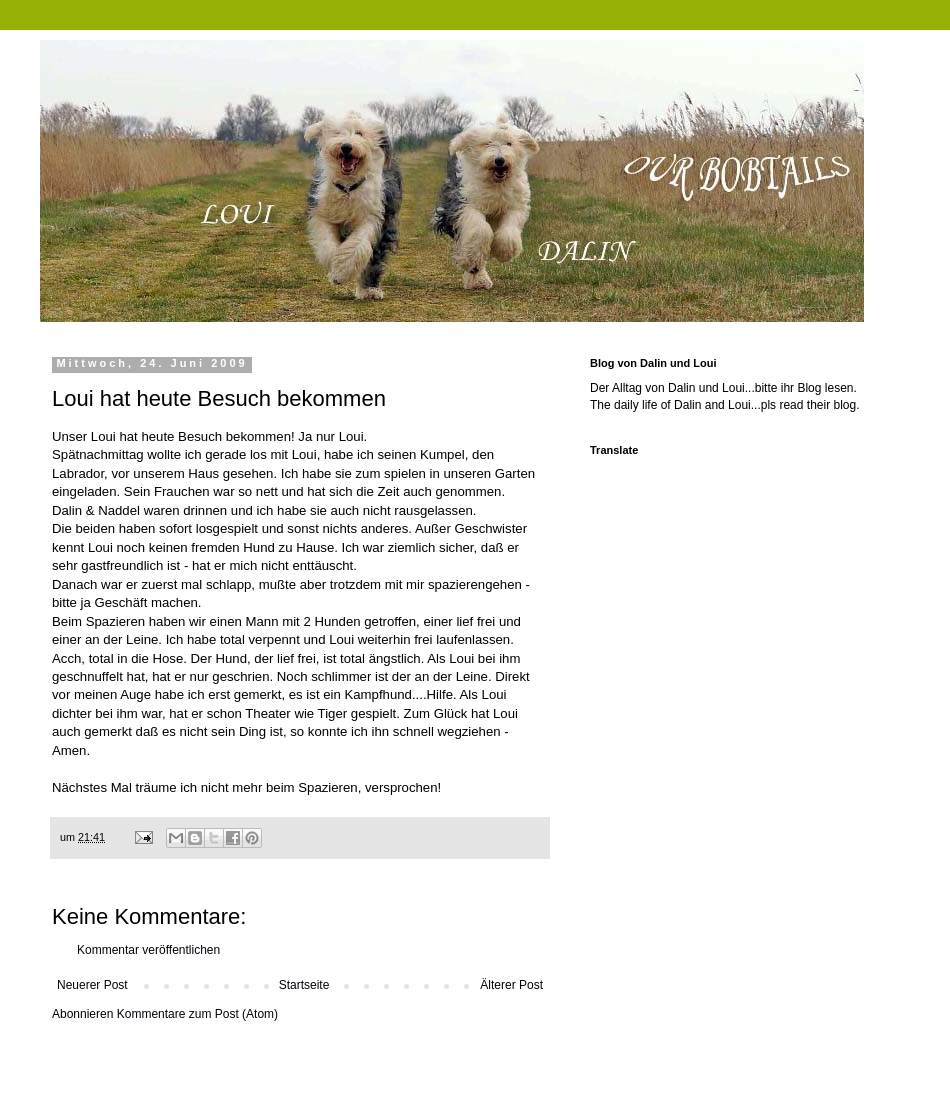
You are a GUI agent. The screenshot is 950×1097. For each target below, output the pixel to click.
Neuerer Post (92, 985)
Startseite (304, 985)
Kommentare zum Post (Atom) (197, 1014)
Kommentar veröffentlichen (148, 950)
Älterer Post (511, 985)
